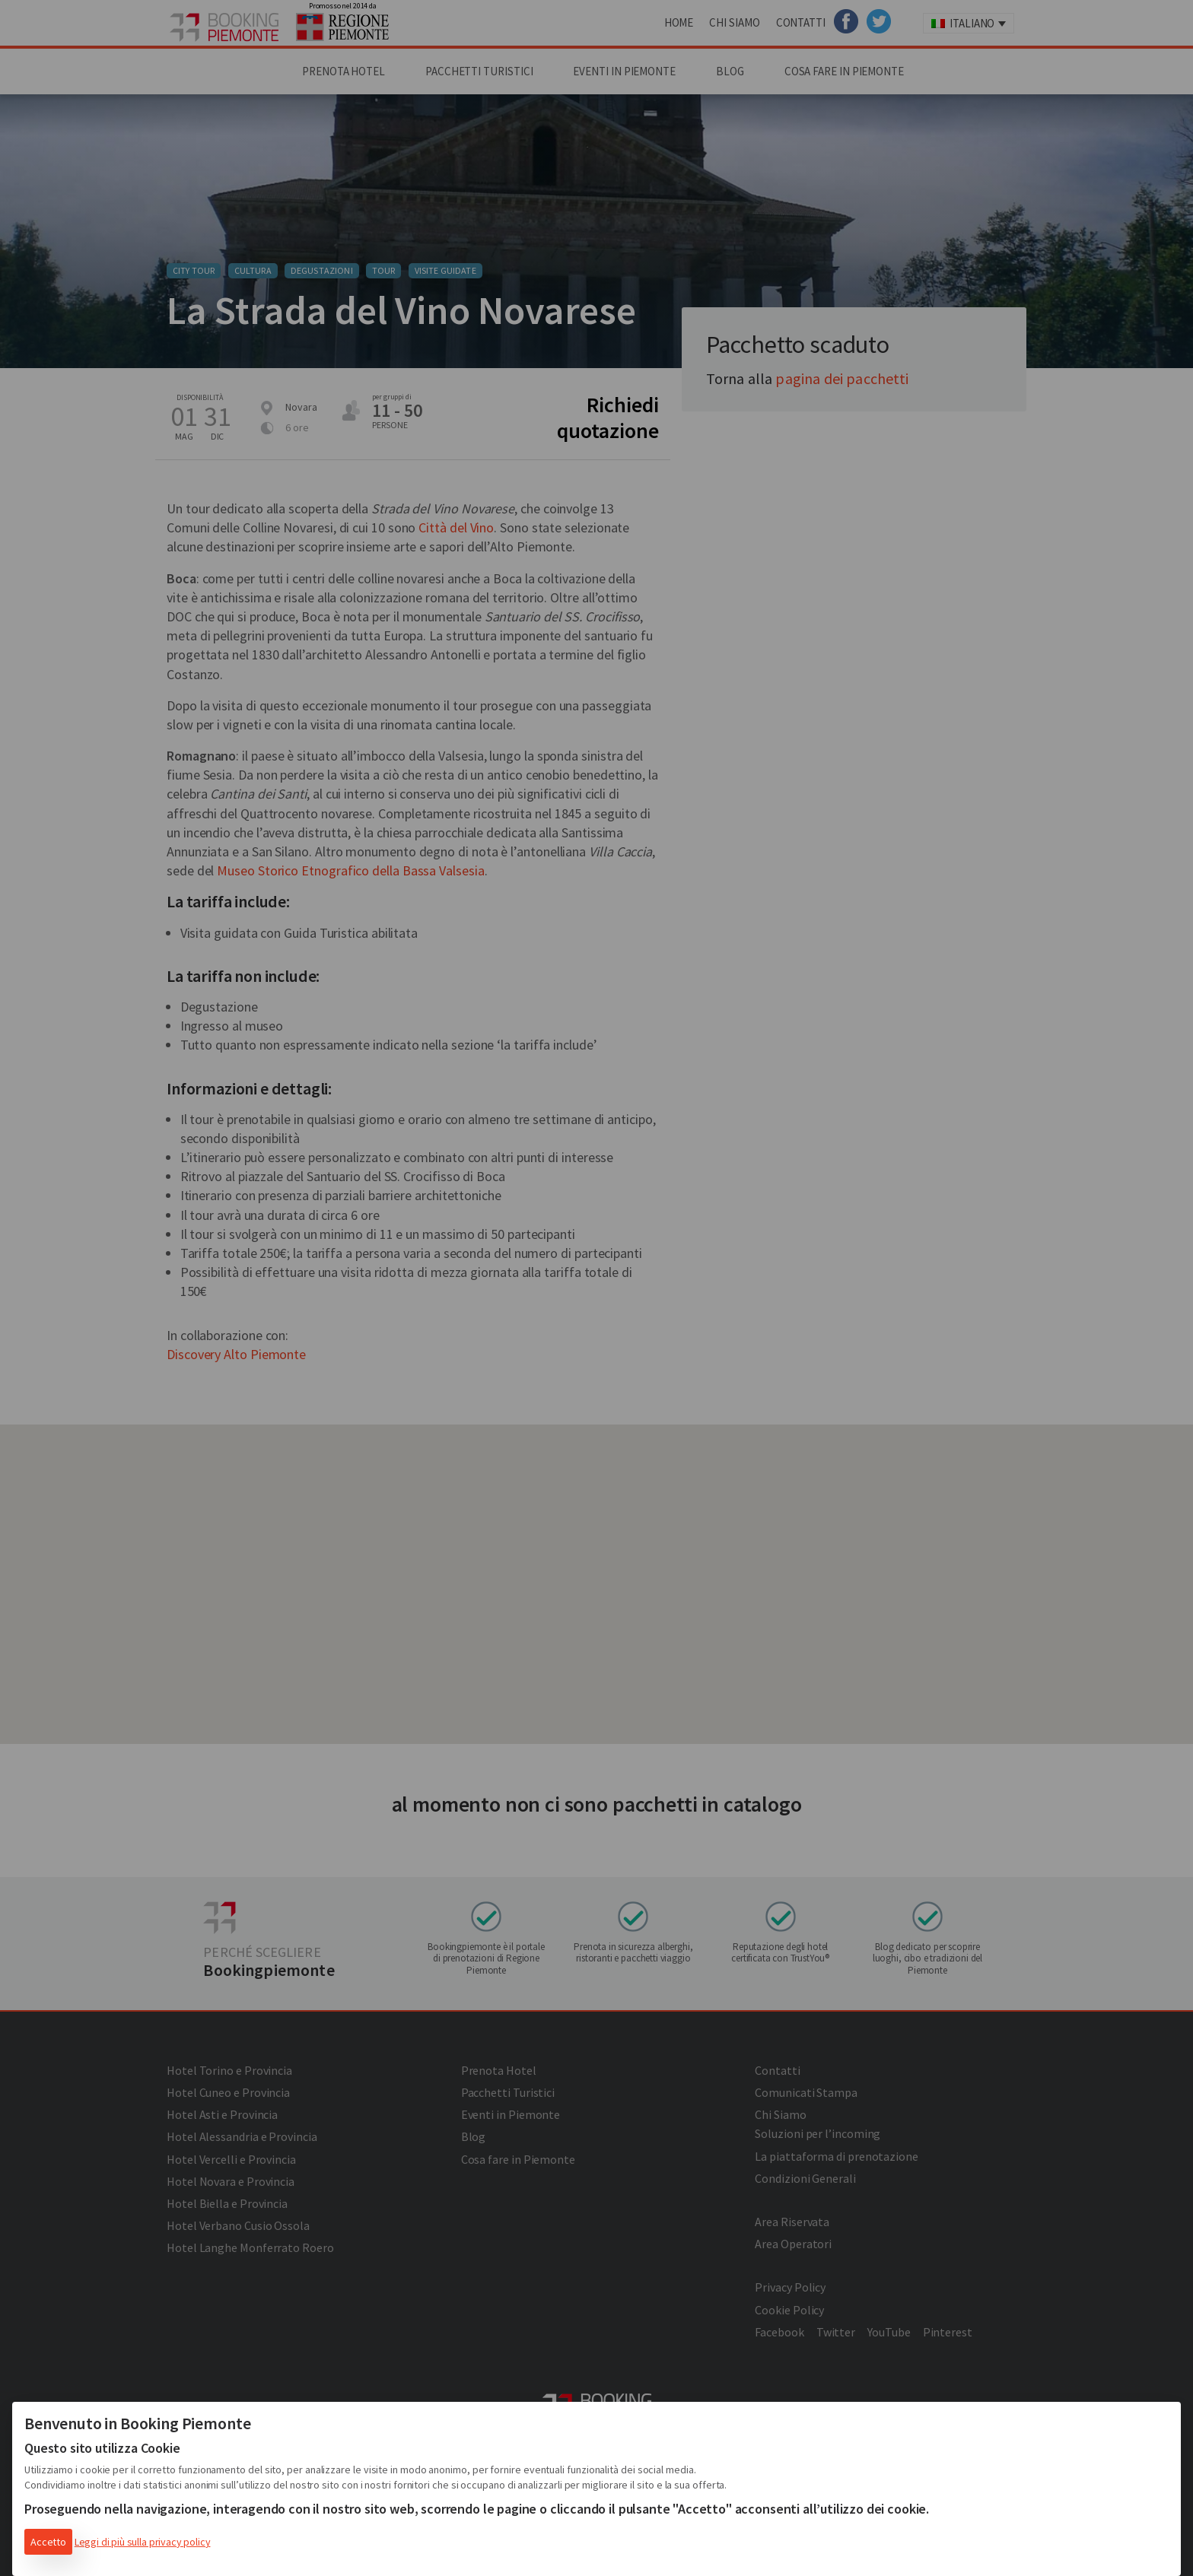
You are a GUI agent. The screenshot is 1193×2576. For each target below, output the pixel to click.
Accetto (48, 2542)
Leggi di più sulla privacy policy (143, 2542)
